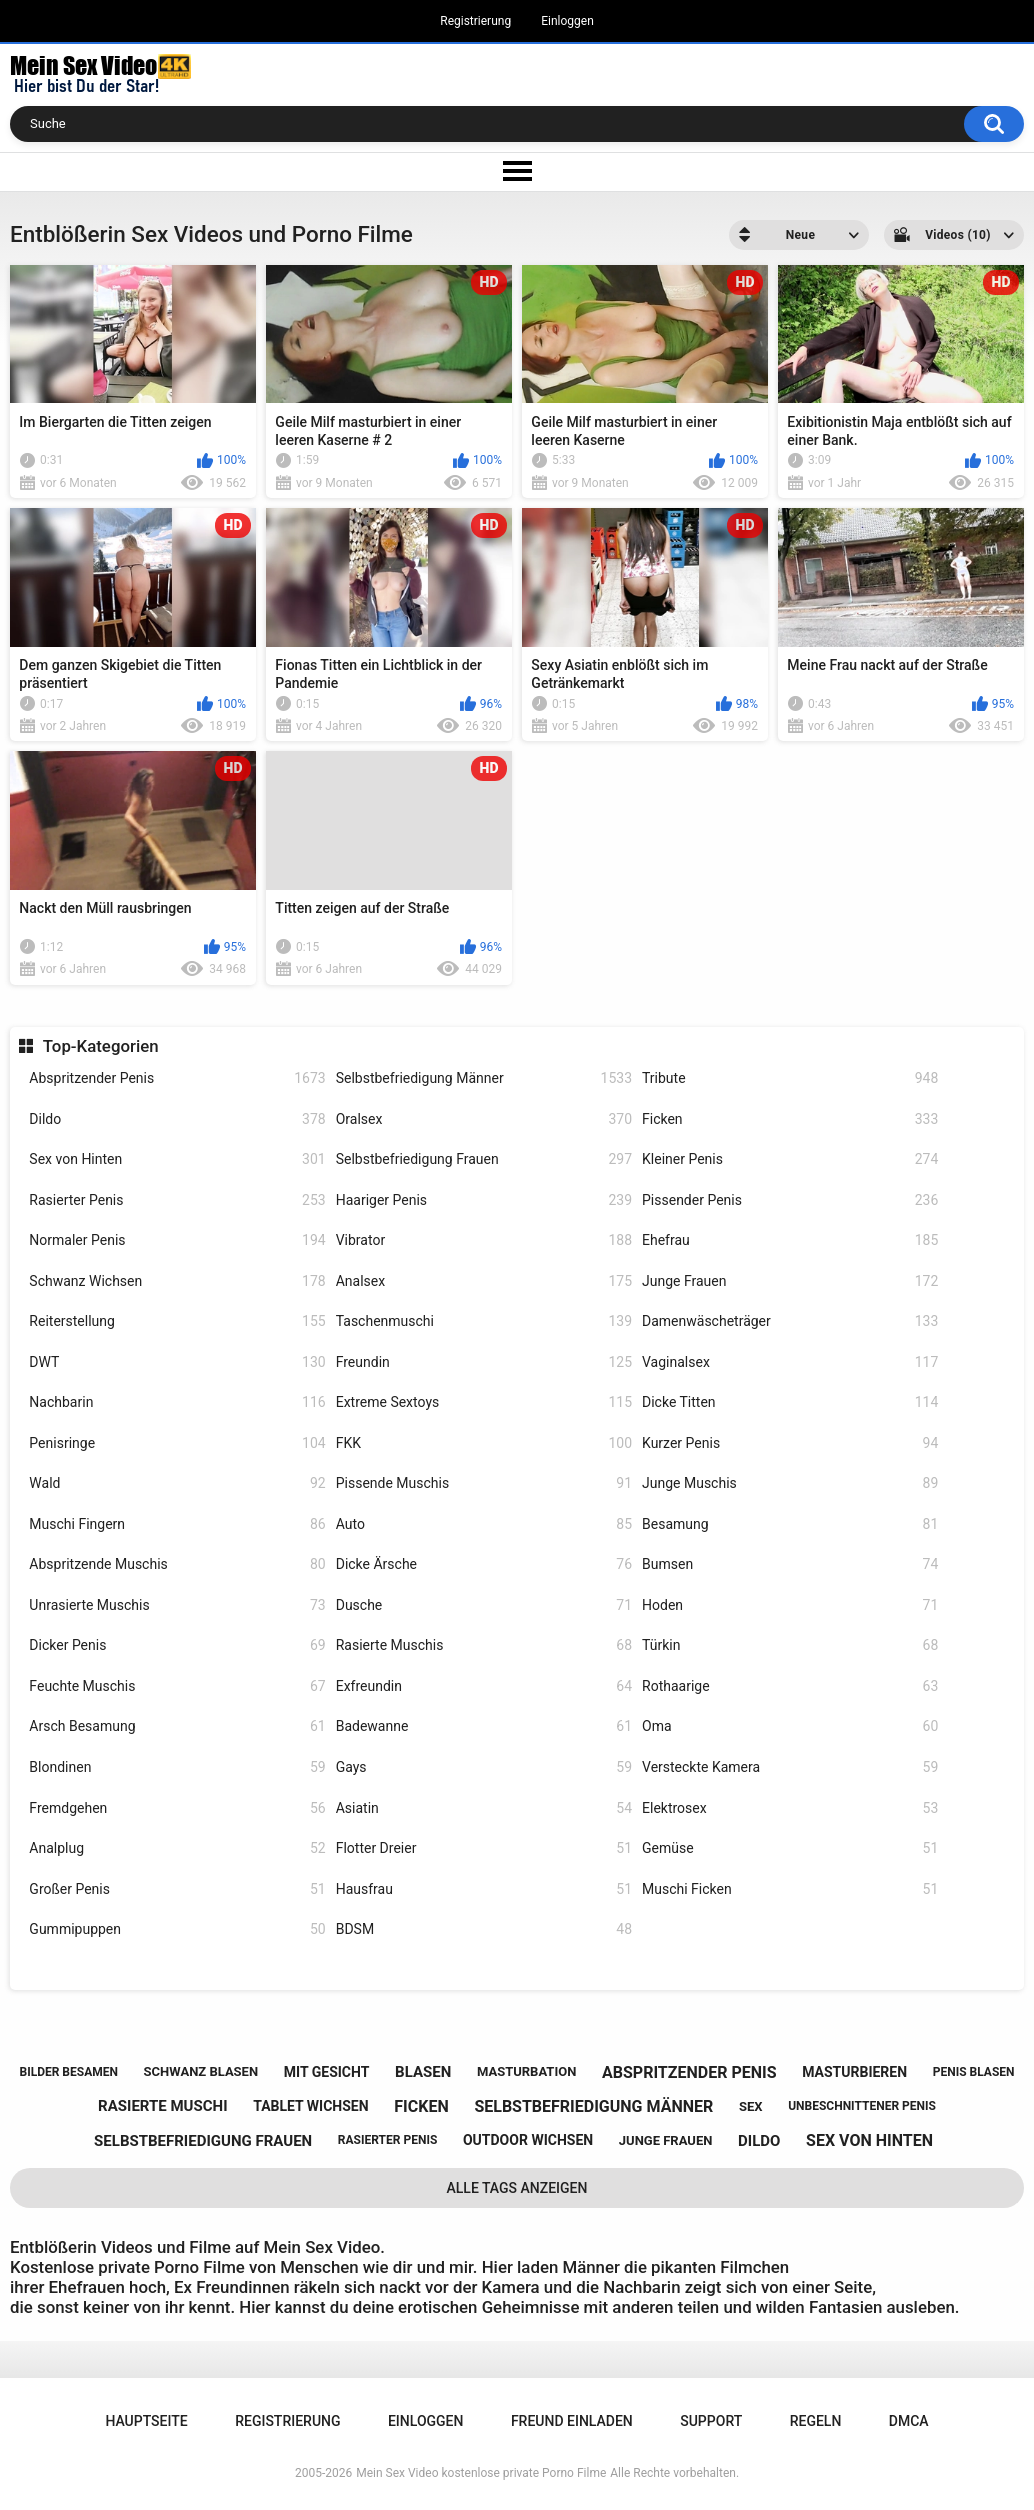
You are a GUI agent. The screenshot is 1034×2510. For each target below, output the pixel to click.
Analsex (484, 1281)
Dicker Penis (177, 1645)
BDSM (484, 1929)
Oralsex (484, 1119)
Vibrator (484, 1240)
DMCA (909, 2421)
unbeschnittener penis (862, 2106)
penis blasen (974, 2072)
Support (711, 2421)
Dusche (484, 1605)
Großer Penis (177, 1889)
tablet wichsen (310, 2106)
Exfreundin (484, 1686)
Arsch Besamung (177, 1726)
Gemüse (790, 1848)
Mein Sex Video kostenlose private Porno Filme (481, 2473)
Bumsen (790, 1564)
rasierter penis (387, 2140)
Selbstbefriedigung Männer (484, 1078)
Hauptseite (146, 2421)
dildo (759, 2141)
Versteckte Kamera (790, 1767)
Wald (177, 1483)
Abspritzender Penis (177, 1078)
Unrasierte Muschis (177, 1605)
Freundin (484, 1362)
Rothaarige (790, 1686)
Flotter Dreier (484, 1848)
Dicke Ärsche (484, 1564)
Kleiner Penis (790, 1159)
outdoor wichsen (528, 2140)
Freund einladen (572, 2421)
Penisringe (177, 1443)
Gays (484, 1767)
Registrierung (475, 21)
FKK (484, 1443)
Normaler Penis (177, 1240)
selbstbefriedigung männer (593, 2106)
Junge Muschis (790, 1483)
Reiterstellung (177, 1321)
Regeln (816, 2421)
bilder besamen (68, 2072)
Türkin (790, 1645)
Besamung (790, 1524)
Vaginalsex (790, 1362)
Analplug (177, 1848)
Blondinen (177, 1767)
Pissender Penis (790, 1200)
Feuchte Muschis (177, 1686)
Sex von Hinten (177, 1159)
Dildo (177, 1119)
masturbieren (854, 2072)
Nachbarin (177, 1402)
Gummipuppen (177, 1929)
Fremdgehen (177, 1808)
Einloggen (567, 21)
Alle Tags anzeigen (517, 2188)
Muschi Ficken (790, 1889)
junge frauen (666, 2140)
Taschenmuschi (484, 1321)
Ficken (790, 1119)
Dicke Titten (790, 1402)
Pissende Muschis (484, 1483)
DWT (177, 1362)
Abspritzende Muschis (177, 1564)
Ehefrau (790, 1240)
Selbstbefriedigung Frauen (484, 1159)
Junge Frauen (790, 1281)
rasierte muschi (162, 2106)
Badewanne (484, 1726)
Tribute (790, 1078)
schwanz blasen (201, 2071)
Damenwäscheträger (790, 1321)
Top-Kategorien (101, 1046)
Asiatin (484, 1808)
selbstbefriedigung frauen (203, 2141)
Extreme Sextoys (484, 1402)
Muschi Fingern (177, 1524)
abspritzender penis (689, 2072)
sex (751, 2106)
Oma (790, 1726)
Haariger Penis (484, 1200)
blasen (423, 2072)
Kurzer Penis (790, 1443)
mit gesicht (327, 2072)
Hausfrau (484, 1889)
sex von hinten (869, 2140)
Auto (484, 1524)
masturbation (526, 2071)
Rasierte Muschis (484, 1645)
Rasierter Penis (177, 1200)
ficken (421, 2106)
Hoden (790, 1605)
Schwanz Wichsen (177, 1281)
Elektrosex (790, 1808)
